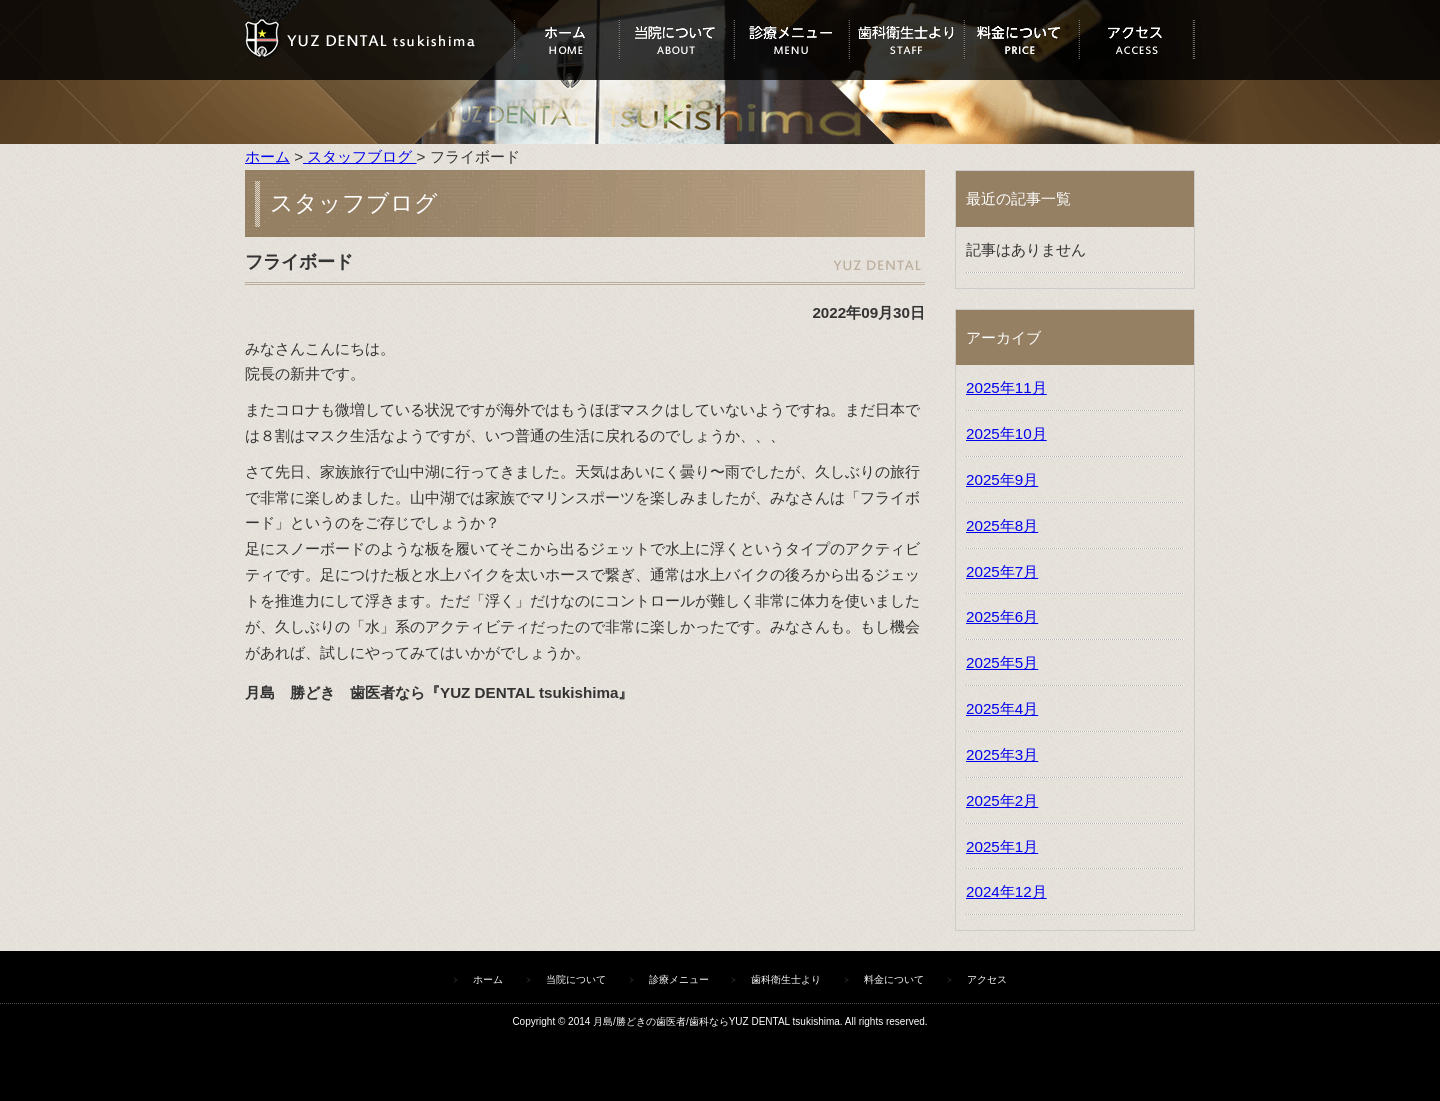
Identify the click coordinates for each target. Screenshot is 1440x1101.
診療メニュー (791, 40)
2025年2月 (1002, 800)
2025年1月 (1002, 846)
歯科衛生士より (906, 40)
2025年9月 (1002, 479)
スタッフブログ (359, 156)
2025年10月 (1006, 433)
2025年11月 (1006, 387)
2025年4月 (1002, 708)
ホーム (566, 40)
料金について (1021, 40)
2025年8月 (1002, 525)
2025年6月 (1002, 616)
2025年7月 (1002, 571)
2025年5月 (1002, 662)
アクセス (1136, 40)
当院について (676, 40)
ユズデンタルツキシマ (379, 40)
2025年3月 (1002, 754)
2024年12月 (1006, 891)
